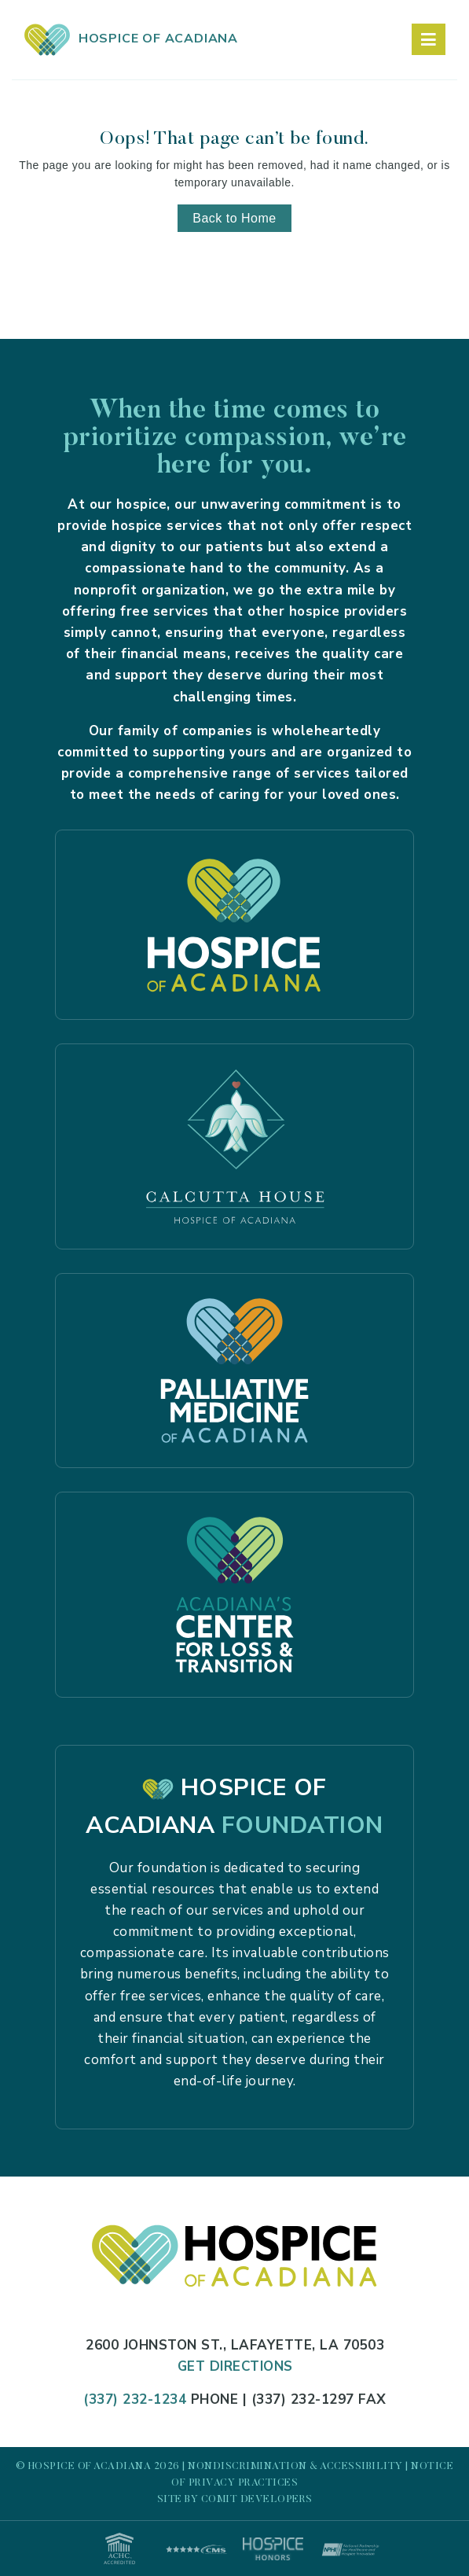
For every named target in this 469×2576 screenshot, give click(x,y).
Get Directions (235, 2366)
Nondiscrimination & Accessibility (295, 2466)
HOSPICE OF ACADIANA (131, 38)
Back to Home (234, 218)
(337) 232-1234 (134, 2399)
